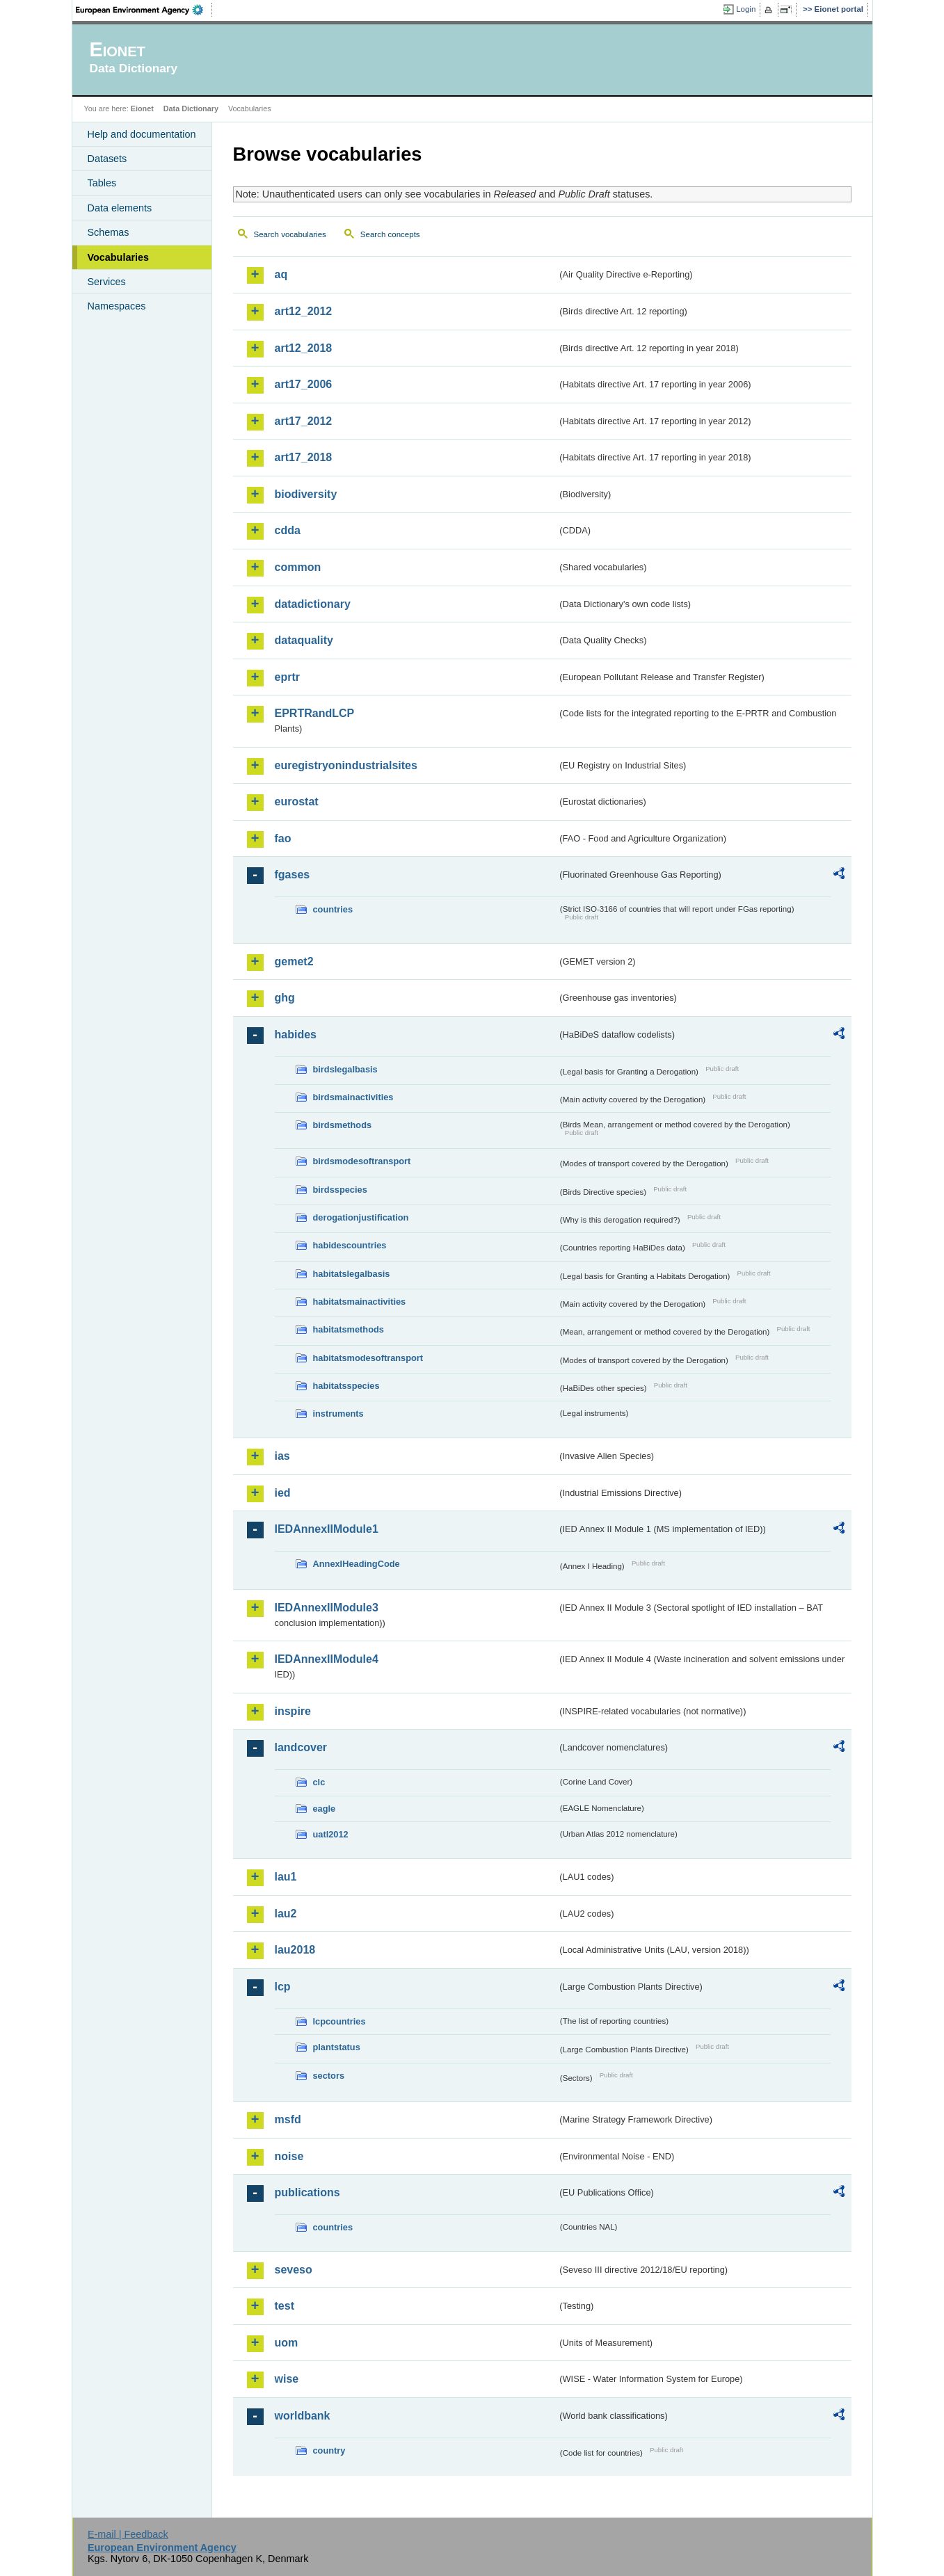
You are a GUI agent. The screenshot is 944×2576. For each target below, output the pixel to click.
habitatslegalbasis (351, 1274)
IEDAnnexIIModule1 (326, 1529)
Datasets (107, 158)
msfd (288, 2119)
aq (281, 274)
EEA (144, 10)
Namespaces (117, 306)
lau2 (286, 1913)
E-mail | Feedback (128, 2534)
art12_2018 (304, 348)
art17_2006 (304, 384)
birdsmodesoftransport (362, 1161)
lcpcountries (339, 2021)
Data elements (120, 208)
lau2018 (295, 1950)
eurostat (297, 801)
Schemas (108, 232)
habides (296, 1034)
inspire (293, 1711)
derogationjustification (361, 1217)
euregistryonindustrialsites (346, 765)
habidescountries (350, 1245)
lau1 (286, 1877)
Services (107, 281)
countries (333, 909)
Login (745, 9)
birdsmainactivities (353, 1097)
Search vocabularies (290, 234)
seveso (293, 2270)
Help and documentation (142, 134)
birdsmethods (342, 1125)
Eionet (142, 108)
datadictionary (313, 604)
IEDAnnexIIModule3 (326, 1607)
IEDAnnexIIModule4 (326, 1659)
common (298, 567)
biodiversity (306, 494)
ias (282, 1456)
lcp (283, 1987)
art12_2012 (304, 311)
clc (319, 1782)
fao (283, 838)
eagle (324, 1808)
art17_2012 (304, 421)
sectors (329, 2075)
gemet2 (294, 961)
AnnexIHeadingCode (356, 1564)
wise (287, 2379)
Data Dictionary (190, 108)
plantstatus (336, 2047)
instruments (338, 1413)
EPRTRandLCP (315, 713)
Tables (102, 182)
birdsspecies (340, 1189)
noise (289, 2156)
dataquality (304, 640)
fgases (292, 874)
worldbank (302, 2416)
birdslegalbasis (345, 1069)
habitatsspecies (346, 1385)
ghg (285, 998)
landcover (301, 1747)
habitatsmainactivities (359, 1301)
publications (307, 2192)
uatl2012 (331, 1834)
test (284, 2306)
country (329, 2450)
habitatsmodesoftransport (368, 1358)
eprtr (287, 677)
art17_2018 (304, 457)
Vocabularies (119, 257)
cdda (288, 530)
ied (283, 1493)
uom (286, 2343)
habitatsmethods (348, 1329)
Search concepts (390, 234)
